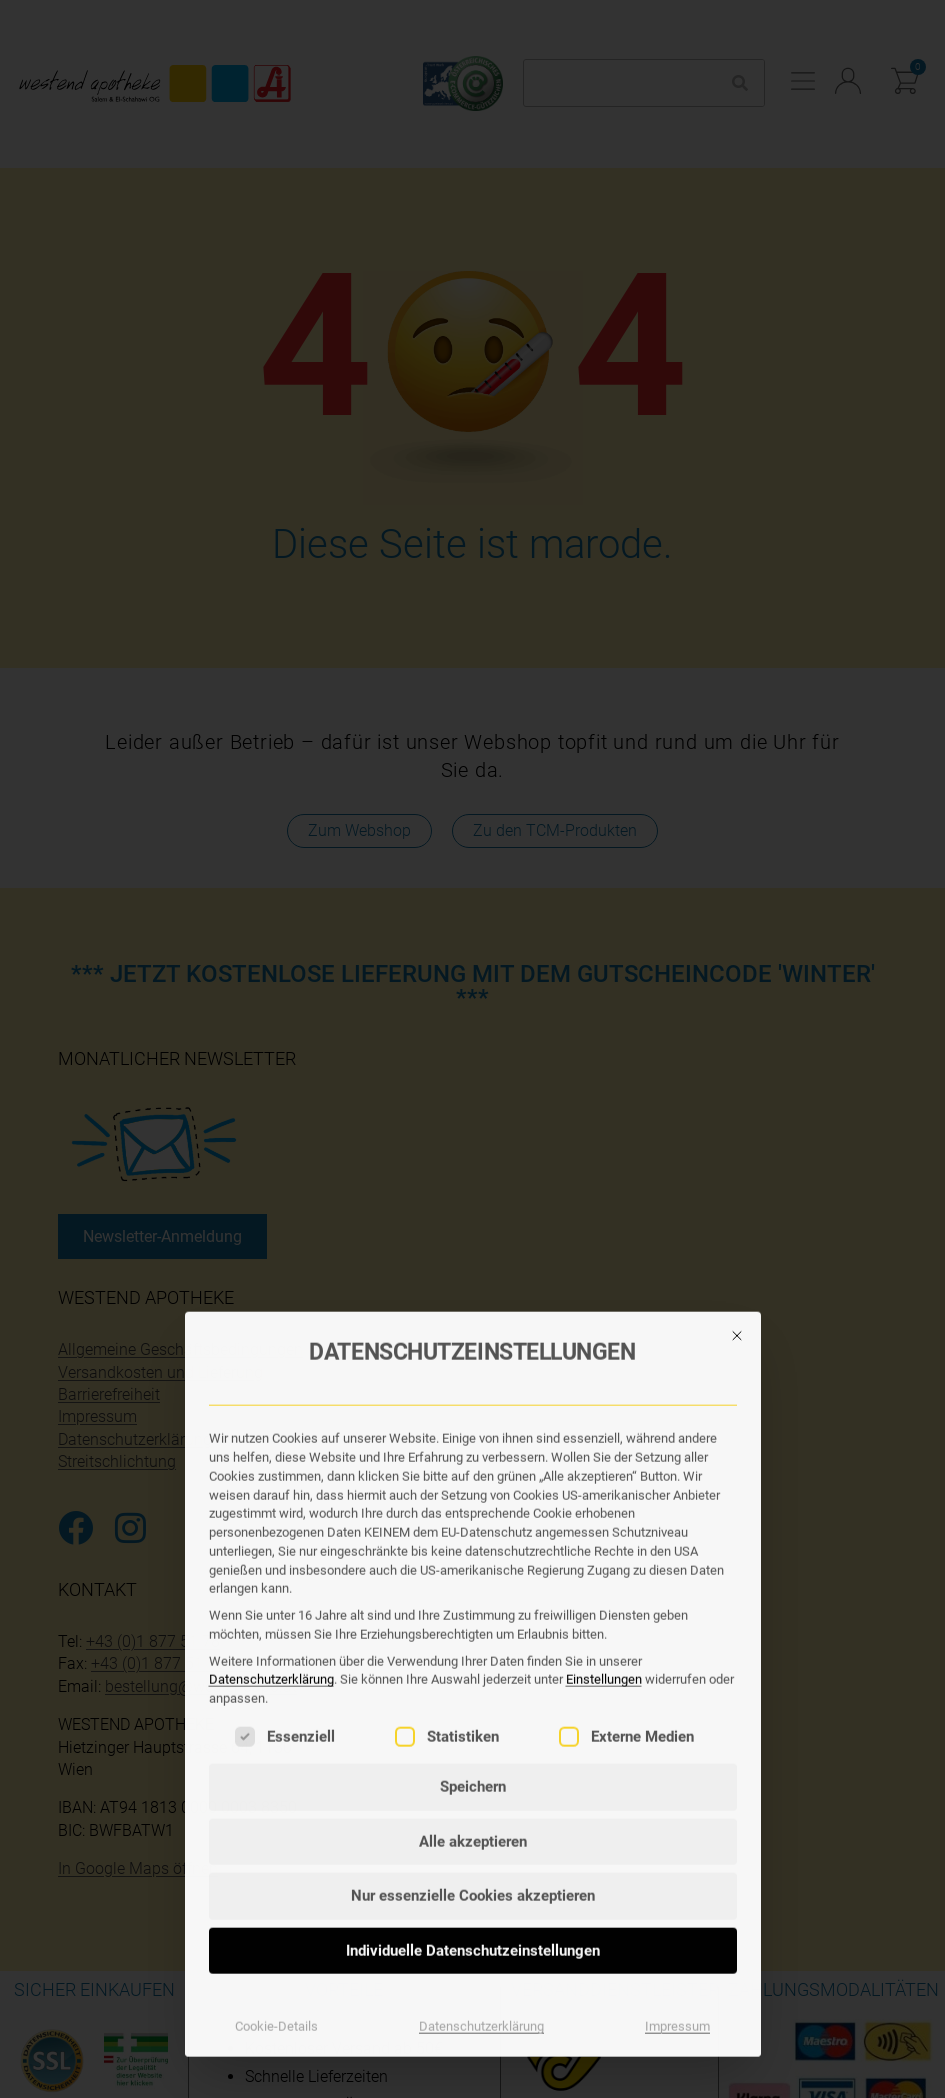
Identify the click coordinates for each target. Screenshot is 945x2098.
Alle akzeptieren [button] (473, 1572)
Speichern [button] (473, 1518)
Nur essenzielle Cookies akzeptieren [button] (473, 1627)
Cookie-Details (276, 1757)
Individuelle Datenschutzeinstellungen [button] (473, 1681)
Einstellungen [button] (604, 1410)
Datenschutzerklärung (271, 1410)
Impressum (677, 1757)
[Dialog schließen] (737, 1066)
